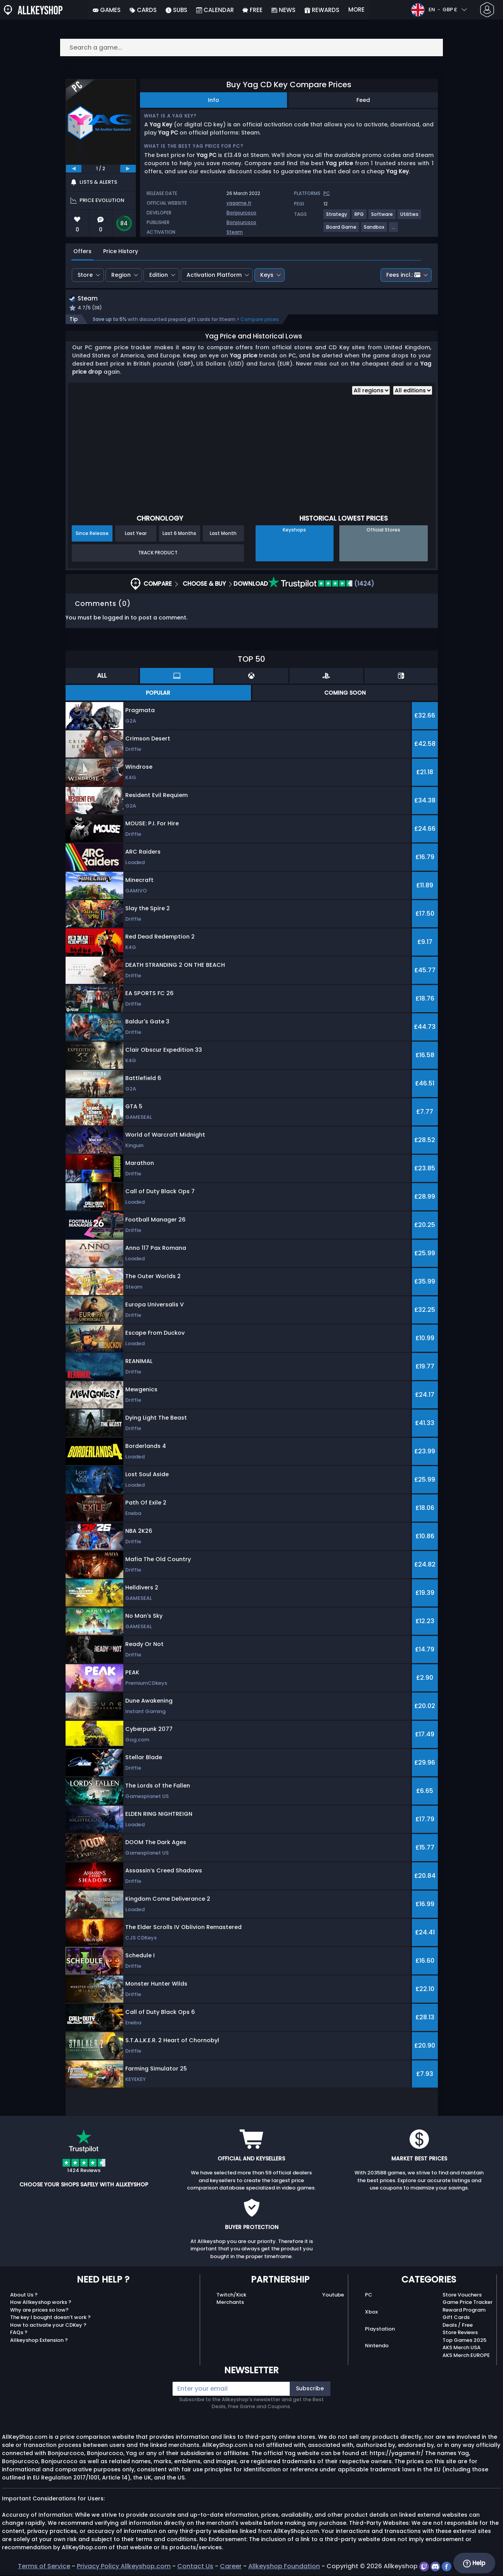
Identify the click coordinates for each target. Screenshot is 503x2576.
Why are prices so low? (39, 2310)
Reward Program (464, 2310)
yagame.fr (238, 203)
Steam (234, 232)
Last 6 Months (179, 534)
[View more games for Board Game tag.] (341, 230)
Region (121, 275)
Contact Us (195, 2566)
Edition (158, 275)
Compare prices (259, 320)
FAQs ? (19, 2333)
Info (213, 100)
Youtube (333, 2295)
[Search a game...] (252, 47)
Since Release (92, 534)
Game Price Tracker (468, 2303)
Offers (82, 251)
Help (474, 2563)
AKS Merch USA (462, 2348)
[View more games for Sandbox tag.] (374, 230)
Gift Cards (456, 2318)
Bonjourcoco (241, 212)
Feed (363, 100)
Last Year (136, 534)
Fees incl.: (403, 275)
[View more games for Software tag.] (382, 217)
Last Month (223, 534)
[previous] (73, 169)
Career (231, 2566)
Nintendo (377, 2346)
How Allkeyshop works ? (40, 2303)
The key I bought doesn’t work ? (50, 2318)
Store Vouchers (462, 2295)
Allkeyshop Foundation (284, 2566)
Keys (266, 275)
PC (368, 2295)
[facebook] (447, 2566)
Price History (120, 251)
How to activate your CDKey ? (48, 2325)
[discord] (436, 2566)
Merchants (230, 2303)
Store (85, 275)
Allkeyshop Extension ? (39, 2341)
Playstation (380, 2329)
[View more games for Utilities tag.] (410, 217)
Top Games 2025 (464, 2341)
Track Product (158, 553)
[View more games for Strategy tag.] (337, 217)
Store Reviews (460, 2333)
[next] (128, 169)
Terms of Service (44, 2566)
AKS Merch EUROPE (466, 2356)
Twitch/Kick (231, 2295)
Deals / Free (458, 2325)
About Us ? (24, 2295)
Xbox (371, 2312)
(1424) (321, 584)
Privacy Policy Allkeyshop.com (124, 2566)
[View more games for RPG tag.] (359, 217)
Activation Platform (214, 275)
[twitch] (424, 2566)
